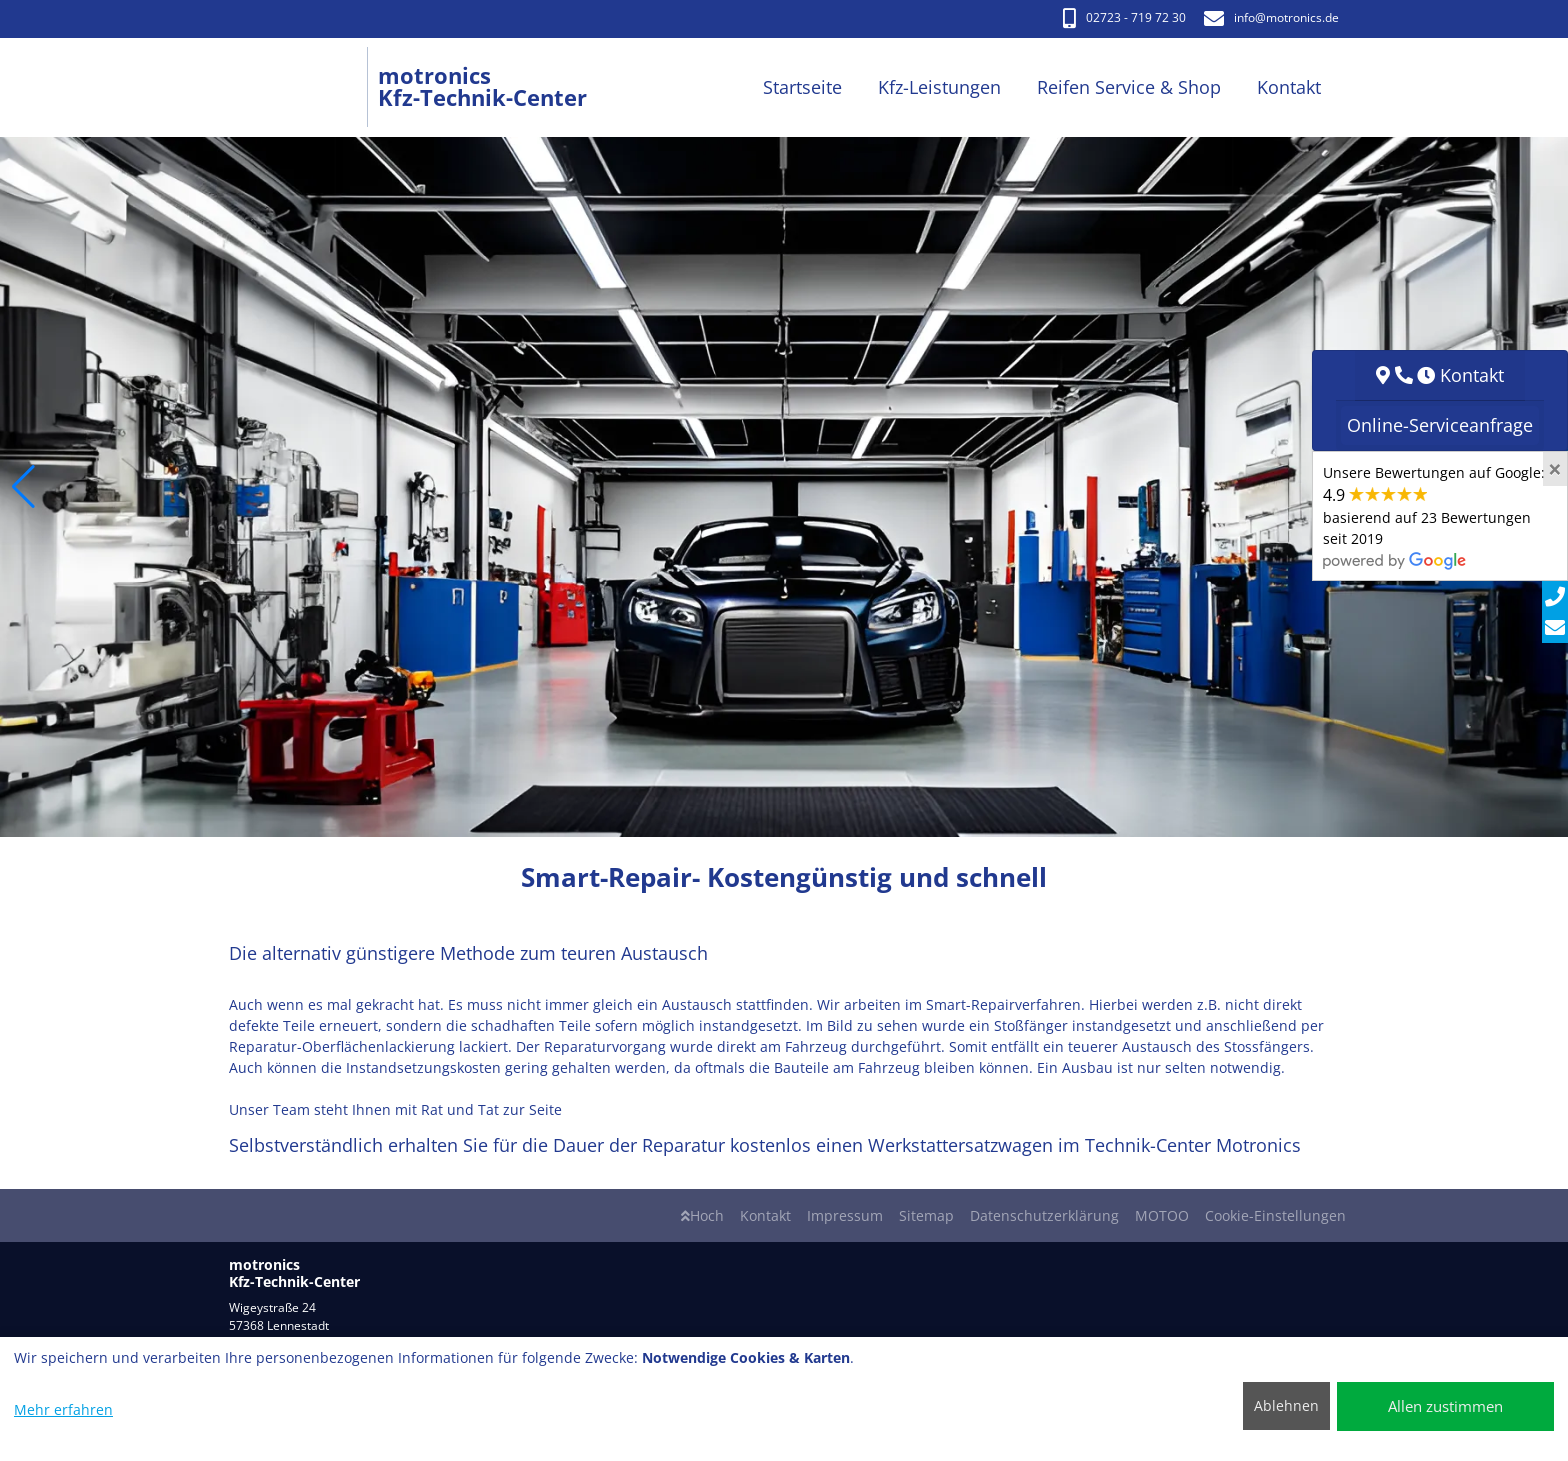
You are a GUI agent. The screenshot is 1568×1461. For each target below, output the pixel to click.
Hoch (702, 1215)
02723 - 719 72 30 (1124, 17)
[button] (23, 487)
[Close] (1555, 469)
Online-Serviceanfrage (1440, 425)
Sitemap (926, 1215)
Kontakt (765, 1215)
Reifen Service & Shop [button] (1129, 87)
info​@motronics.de (1271, 17)
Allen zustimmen (1445, 1406)
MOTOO (1162, 1215)
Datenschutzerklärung (1044, 1215)
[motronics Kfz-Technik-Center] (303, 87)
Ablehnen (1286, 1405)
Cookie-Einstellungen (1275, 1215)
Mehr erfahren (63, 1409)
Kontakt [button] (1289, 87)
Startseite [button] (802, 87)
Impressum (845, 1215)
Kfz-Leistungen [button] (939, 87)
